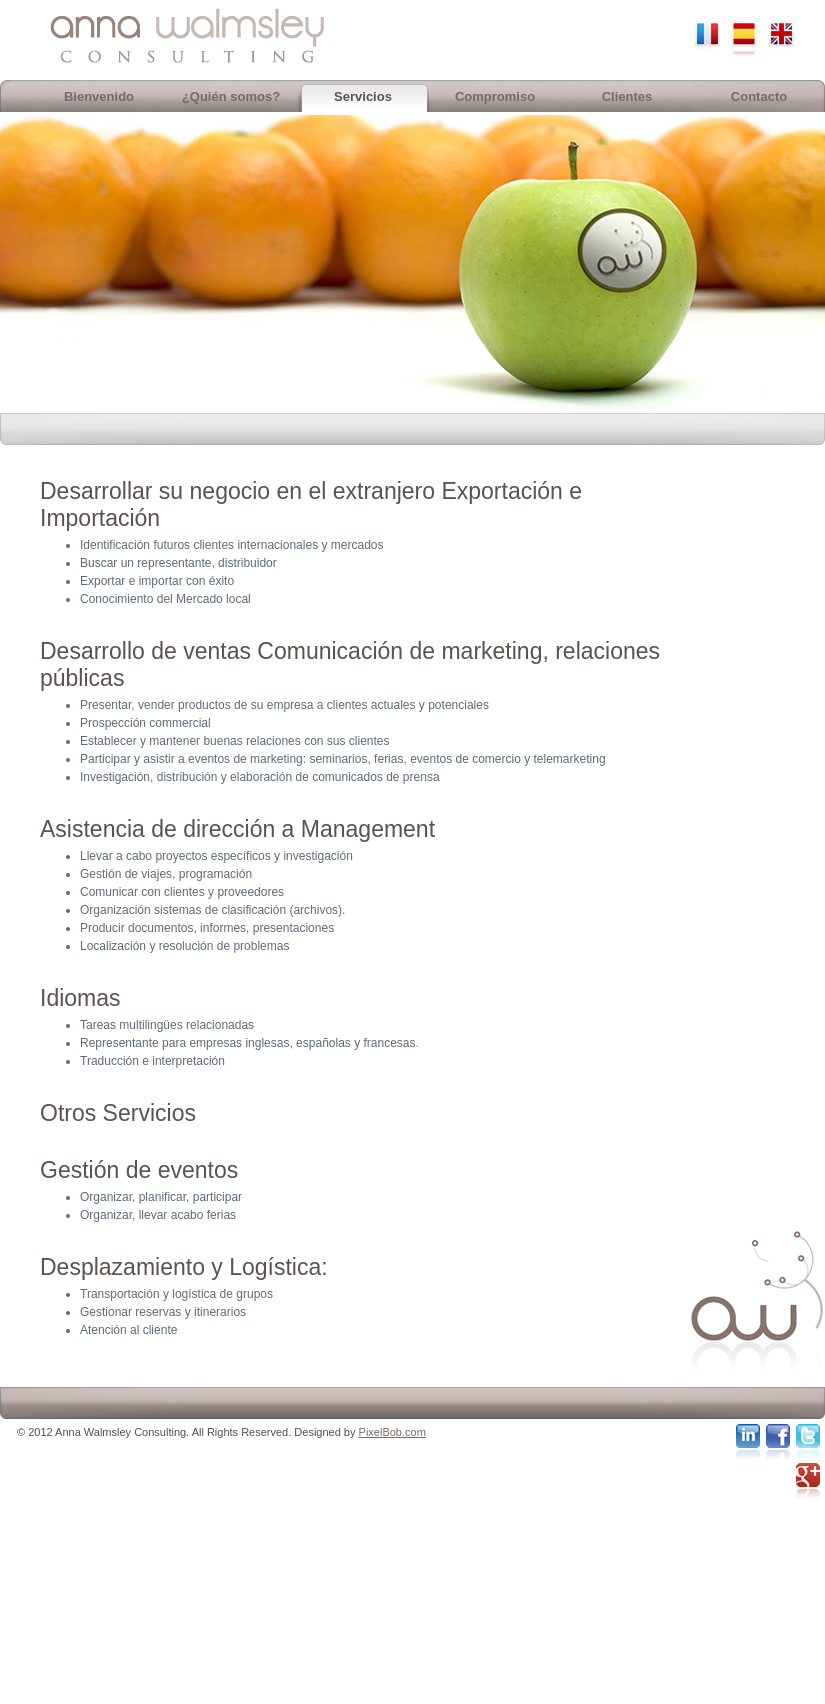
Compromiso (495, 96)
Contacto (759, 96)
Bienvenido (99, 96)
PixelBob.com (392, 1432)
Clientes (627, 96)
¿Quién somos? (231, 96)
